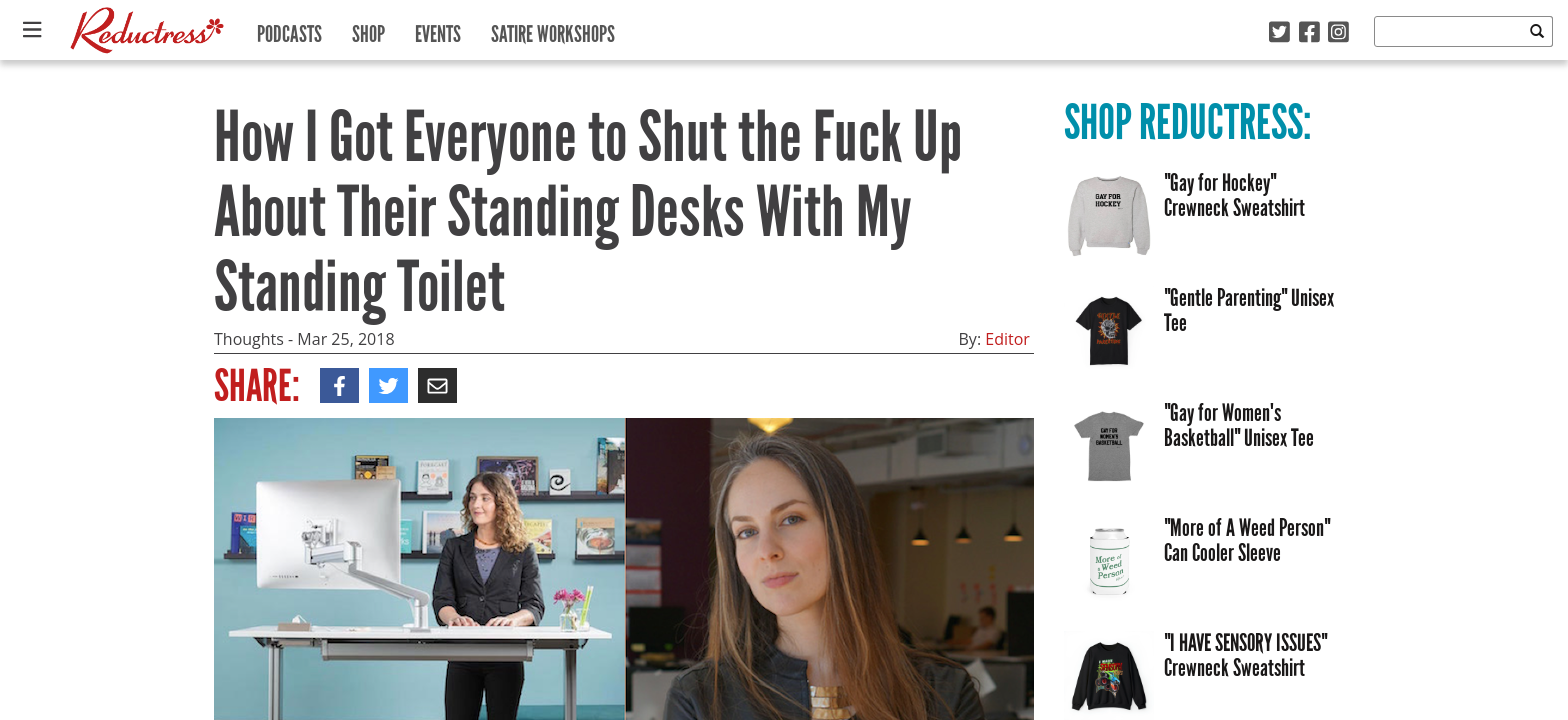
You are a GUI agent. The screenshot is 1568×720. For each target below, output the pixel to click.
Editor (1007, 339)
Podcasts (289, 29)
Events (438, 29)
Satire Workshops (553, 29)
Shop (368, 29)
